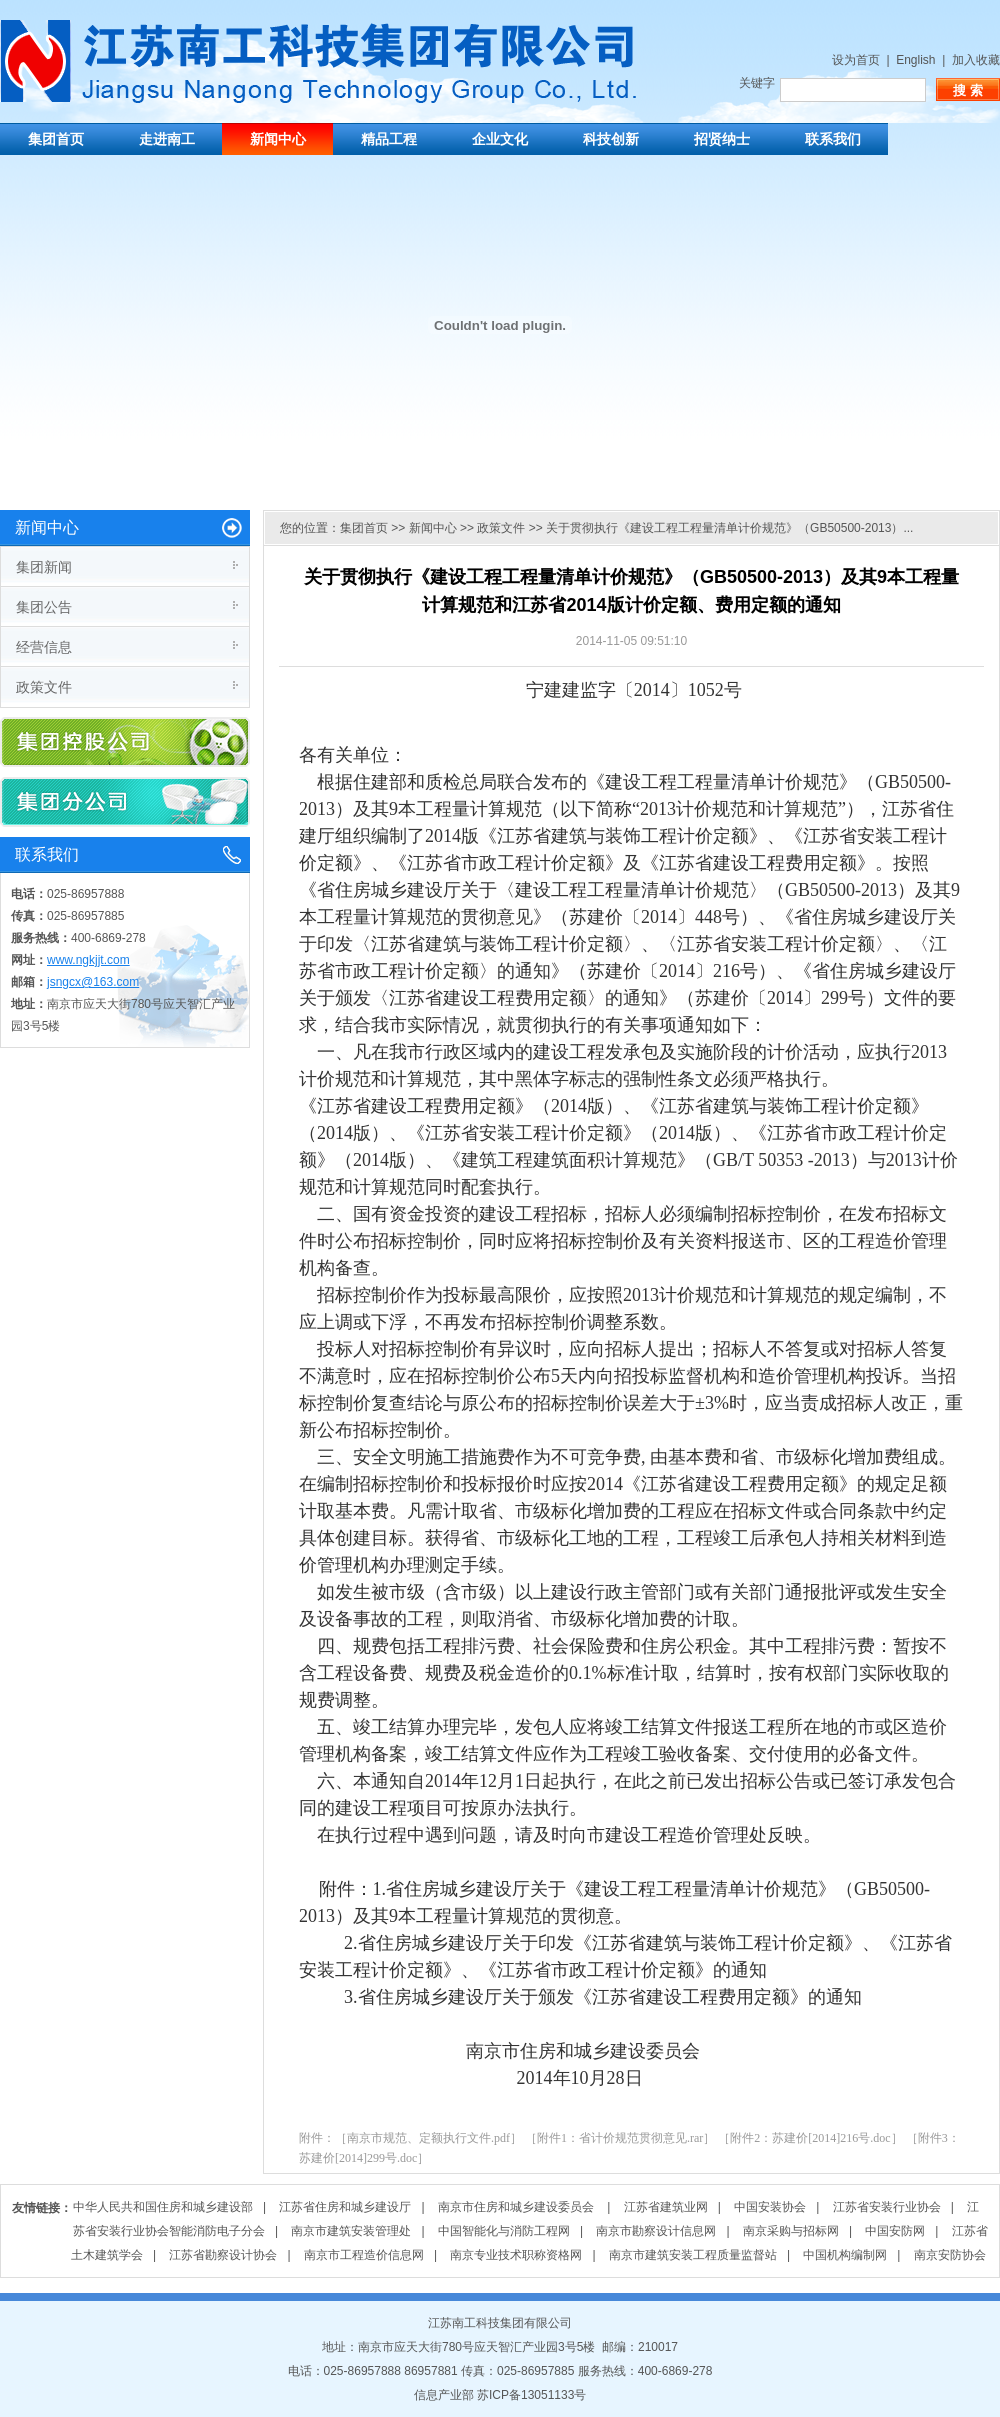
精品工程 (389, 139)
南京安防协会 (950, 2255)
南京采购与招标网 (791, 2231)
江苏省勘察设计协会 (223, 2255)
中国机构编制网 (845, 2255)
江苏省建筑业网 (666, 2207)
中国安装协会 (770, 2207)
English (915, 60)
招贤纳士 (722, 139)
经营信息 (44, 647)
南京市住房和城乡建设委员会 (517, 2207)
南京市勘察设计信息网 (656, 2231)
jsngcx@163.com (93, 982)
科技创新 (611, 139)
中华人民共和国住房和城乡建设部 (163, 2207)
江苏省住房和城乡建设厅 (345, 2207)
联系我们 (833, 139)
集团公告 (44, 607)
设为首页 (856, 60)
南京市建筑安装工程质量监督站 (693, 2255)
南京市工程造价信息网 (364, 2255)
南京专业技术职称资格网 (516, 2255)
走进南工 (167, 139)
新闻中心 (278, 139)
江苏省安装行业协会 (887, 2207)
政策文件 (44, 687)
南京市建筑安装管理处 (351, 2231)
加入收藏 (976, 60)
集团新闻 (44, 567)
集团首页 (56, 139)
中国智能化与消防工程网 (504, 2231)
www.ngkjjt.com (88, 960)
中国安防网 (895, 2231)
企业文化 (500, 139)
